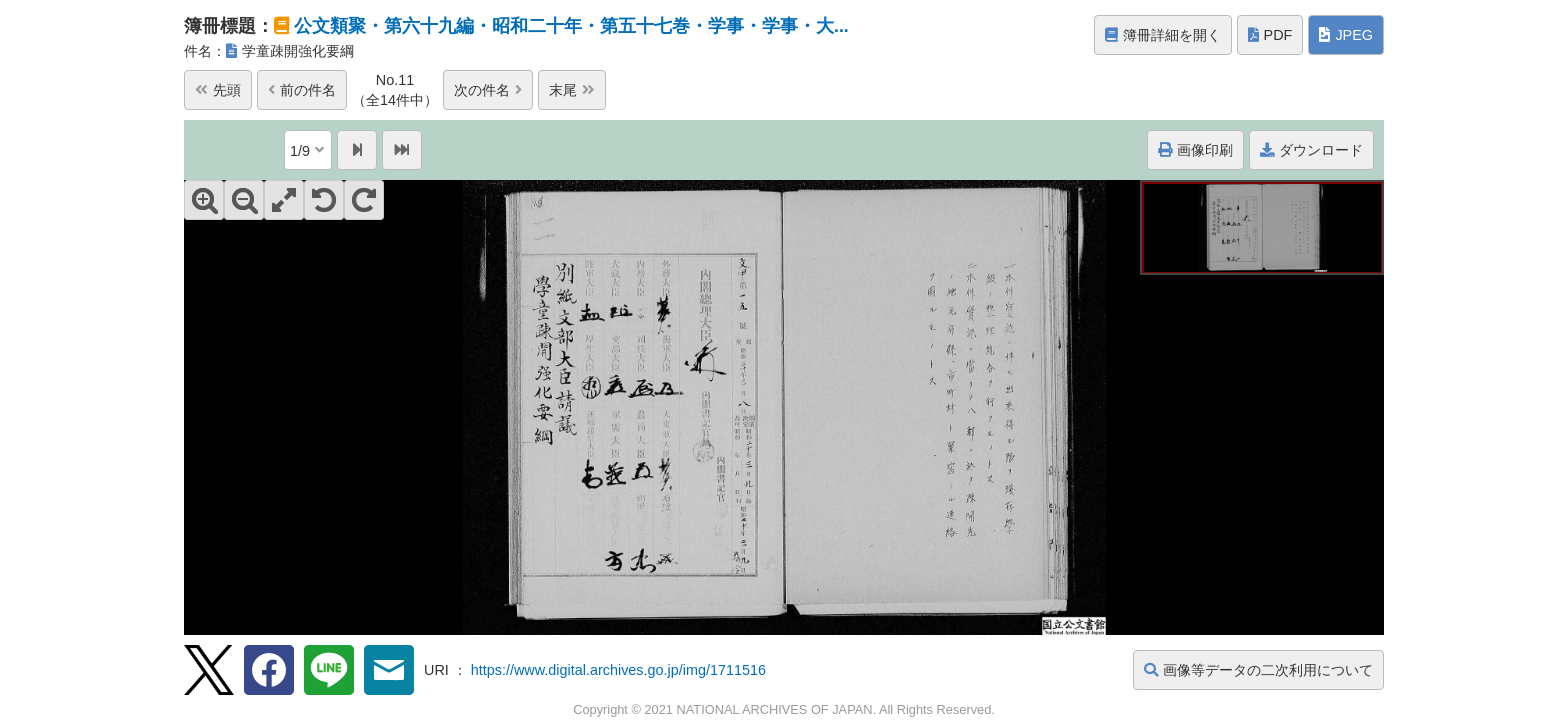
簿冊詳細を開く (1163, 35)
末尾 (572, 90)
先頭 (218, 90)
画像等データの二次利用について (1258, 670)
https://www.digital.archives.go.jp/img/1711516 (618, 670)
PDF (1270, 35)
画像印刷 (1195, 150)
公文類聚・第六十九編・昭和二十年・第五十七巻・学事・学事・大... (571, 26)
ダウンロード (1311, 150)
